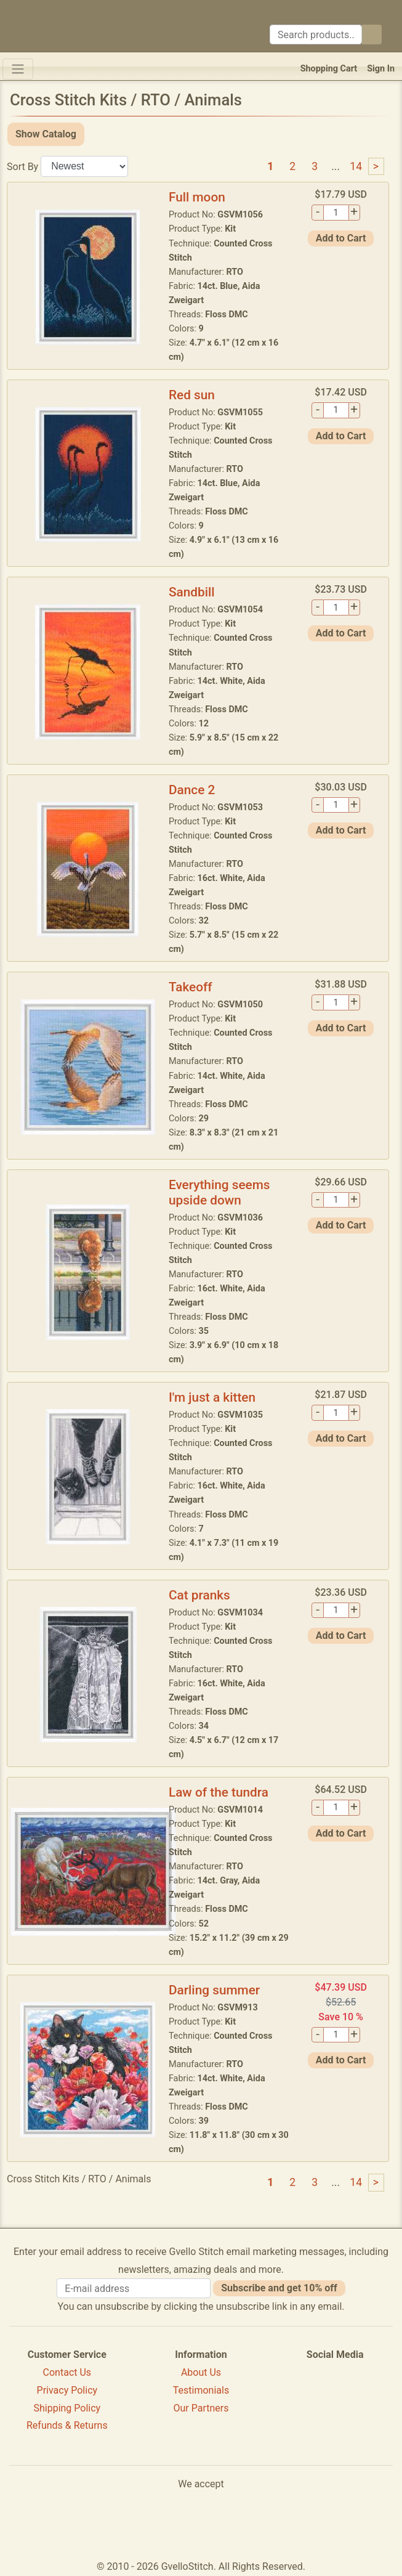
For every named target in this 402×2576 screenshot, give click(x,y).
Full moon (197, 197)
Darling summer (214, 1990)
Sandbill (192, 592)
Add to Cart (341, 238)
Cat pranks (199, 1595)
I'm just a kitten (212, 1397)
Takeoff (190, 987)
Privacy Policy (67, 2390)
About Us (201, 2372)
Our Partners (200, 2408)
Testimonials (201, 2390)
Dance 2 (192, 789)
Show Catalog (45, 134)
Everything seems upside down (219, 1192)
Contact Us (67, 2372)
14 (356, 166)
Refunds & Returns (67, 2425)
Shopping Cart (329, 68)
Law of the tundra (218, 1792)
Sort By (22, 166)
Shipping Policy (66, 2408)
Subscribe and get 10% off (279, 2288)
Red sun (192, 395)
